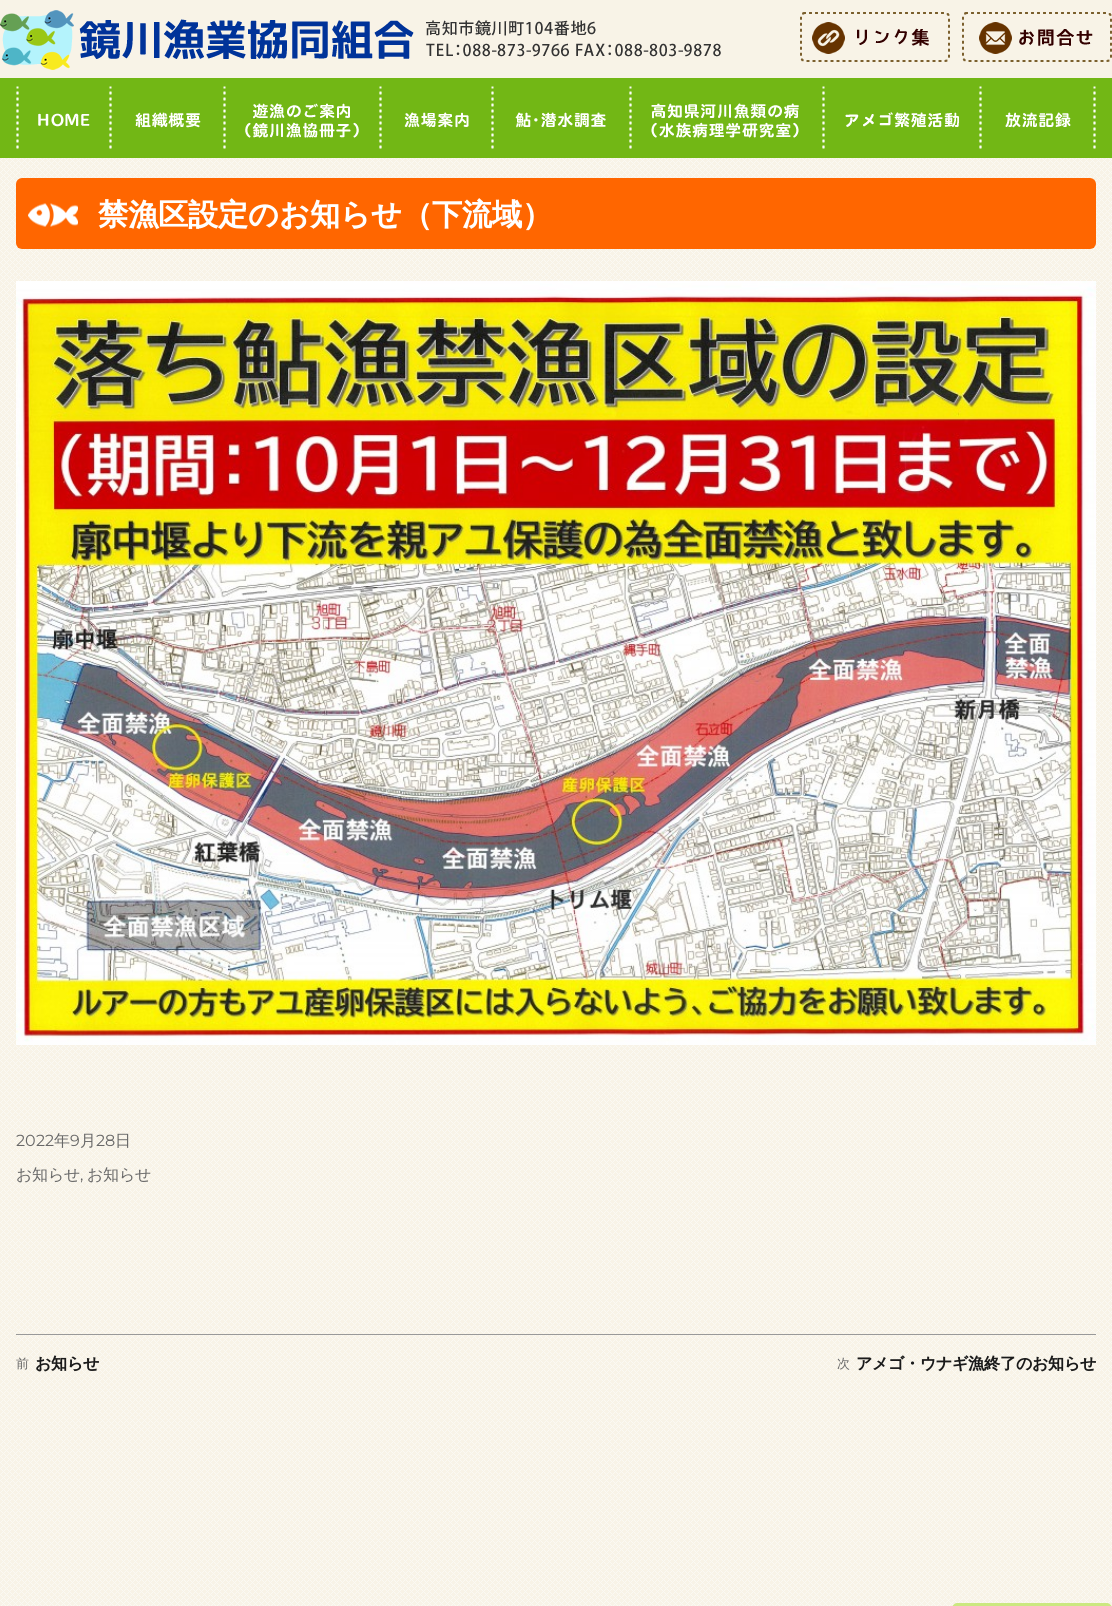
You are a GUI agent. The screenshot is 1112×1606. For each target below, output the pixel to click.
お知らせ (48, 1174)
